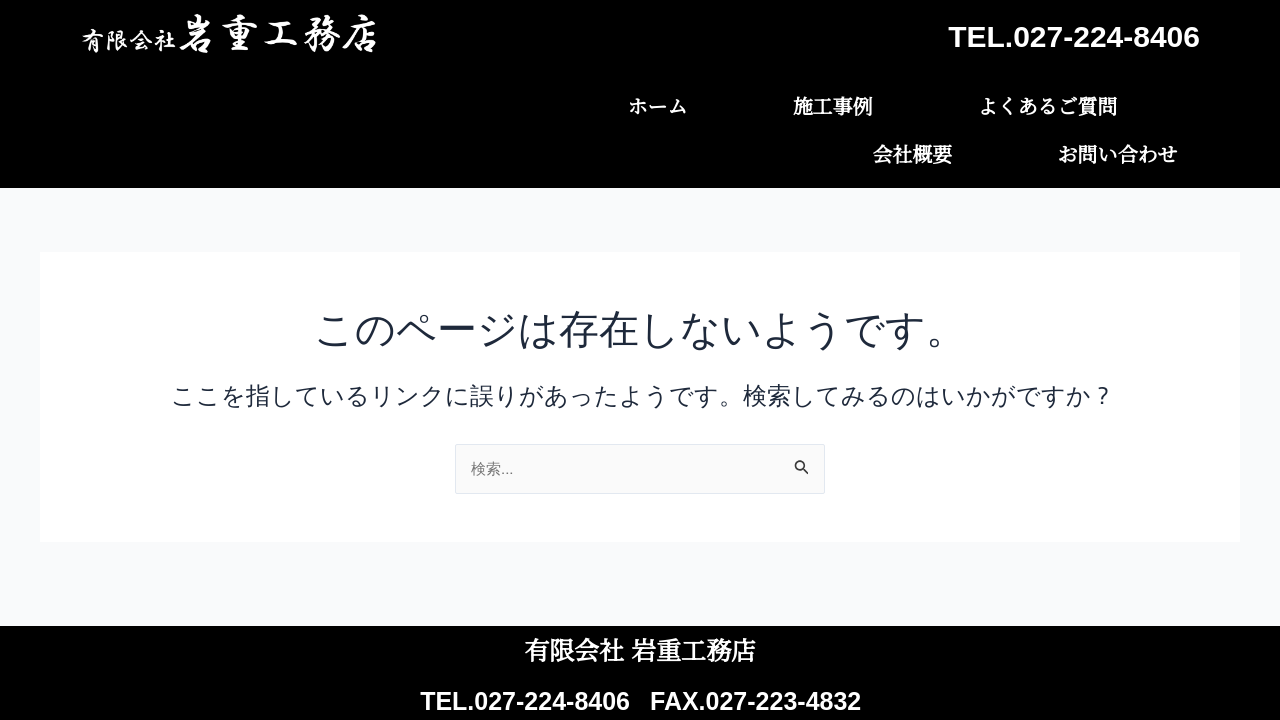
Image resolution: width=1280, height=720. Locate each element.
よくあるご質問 (810, 103)
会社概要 (980, 103)
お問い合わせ (1140, 103)
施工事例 (640, 103)
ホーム (510, 103)
